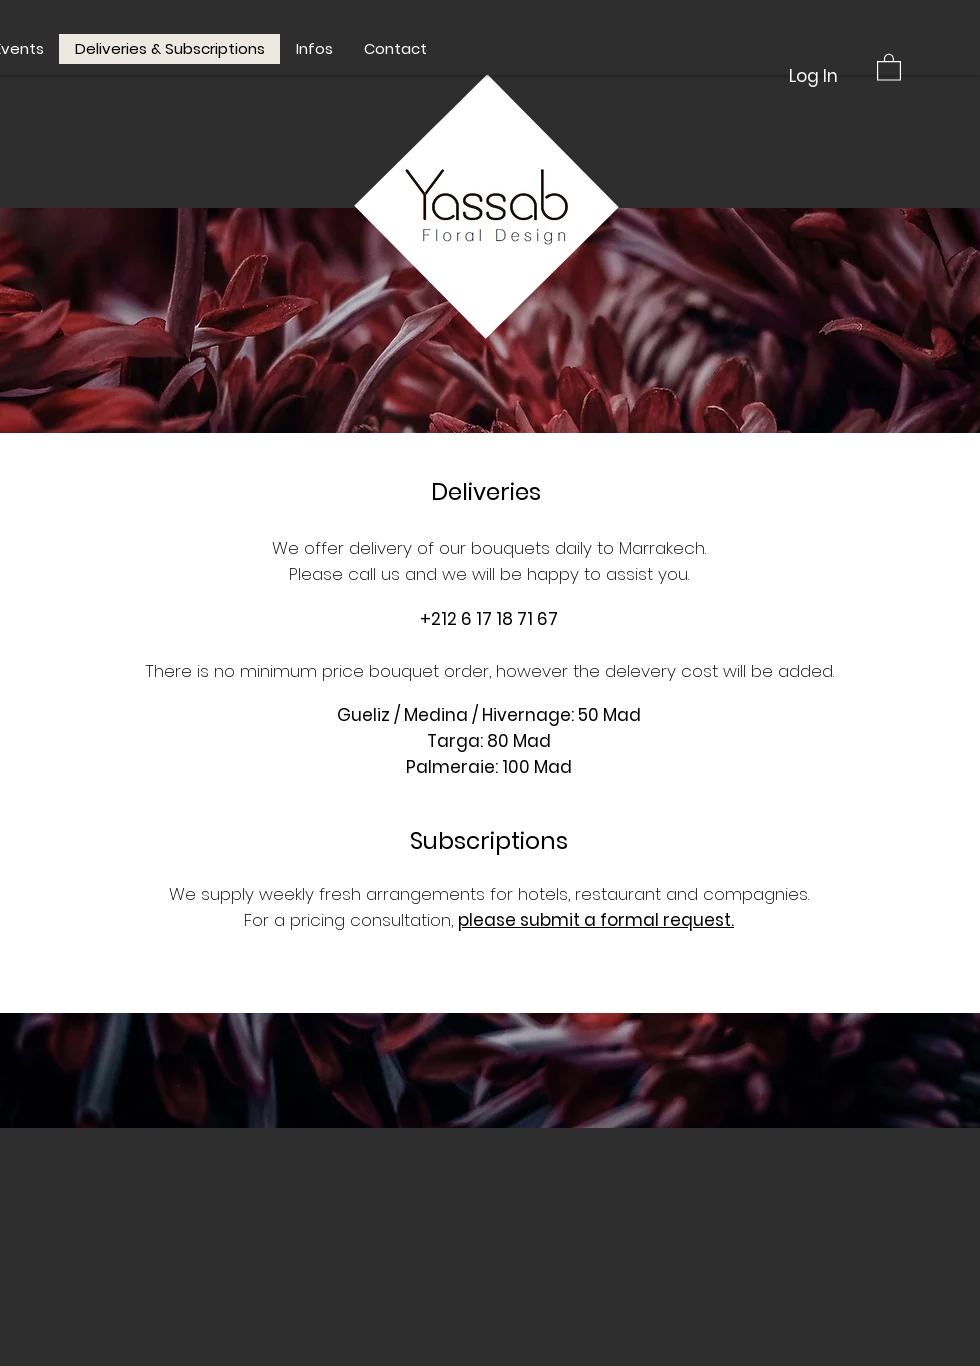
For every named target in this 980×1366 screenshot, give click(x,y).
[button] (889, 66)
